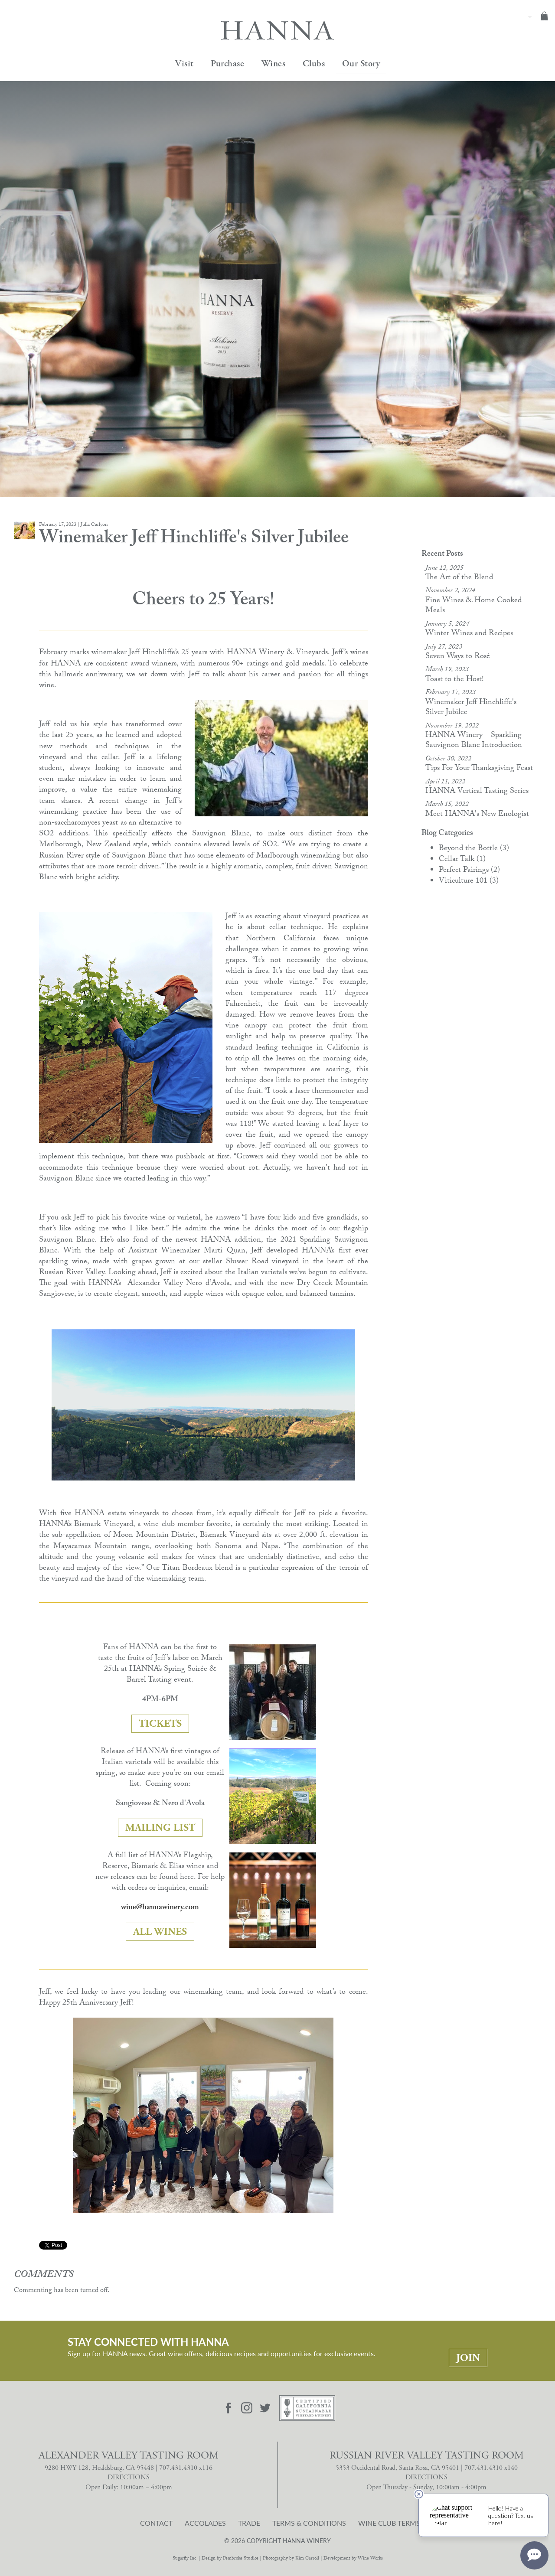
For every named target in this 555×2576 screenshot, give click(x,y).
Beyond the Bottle (474, 849)
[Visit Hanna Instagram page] (246, 2407)
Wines (273, 63)
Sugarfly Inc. (185, 2559)
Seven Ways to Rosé (457, 657)
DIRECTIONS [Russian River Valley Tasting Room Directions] (426, 2477)
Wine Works (370, 2559)
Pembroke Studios (240, 2559)
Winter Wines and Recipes (469, 634)
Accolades (205, 2523)
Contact (156, 2523)
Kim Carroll (307, 2559)
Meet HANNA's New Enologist (477, 815)
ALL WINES (160, 1931)
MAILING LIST (160, 1827)
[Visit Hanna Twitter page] (265, 2407)
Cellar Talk (462, 860)
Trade (249, 2523)
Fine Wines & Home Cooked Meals (473, 606)
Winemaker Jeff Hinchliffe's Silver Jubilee (470, 708)
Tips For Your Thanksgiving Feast (479, 769)
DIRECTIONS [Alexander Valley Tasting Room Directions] (129, 2477)
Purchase (227, 63)
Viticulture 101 (469, 881)
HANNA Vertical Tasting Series (477, 792)
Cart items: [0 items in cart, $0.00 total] (544, 16)
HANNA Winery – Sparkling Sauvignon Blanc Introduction (473, 741)
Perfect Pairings (469, 870)
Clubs (314, 63)
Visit (184, 63)
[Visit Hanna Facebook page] (228, 2407)
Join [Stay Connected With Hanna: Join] (468, 2357)
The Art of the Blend (459, 578)
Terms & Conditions (309, 2523)
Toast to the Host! (454, 680)
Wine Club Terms (389, 2523)
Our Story (361, 63)
